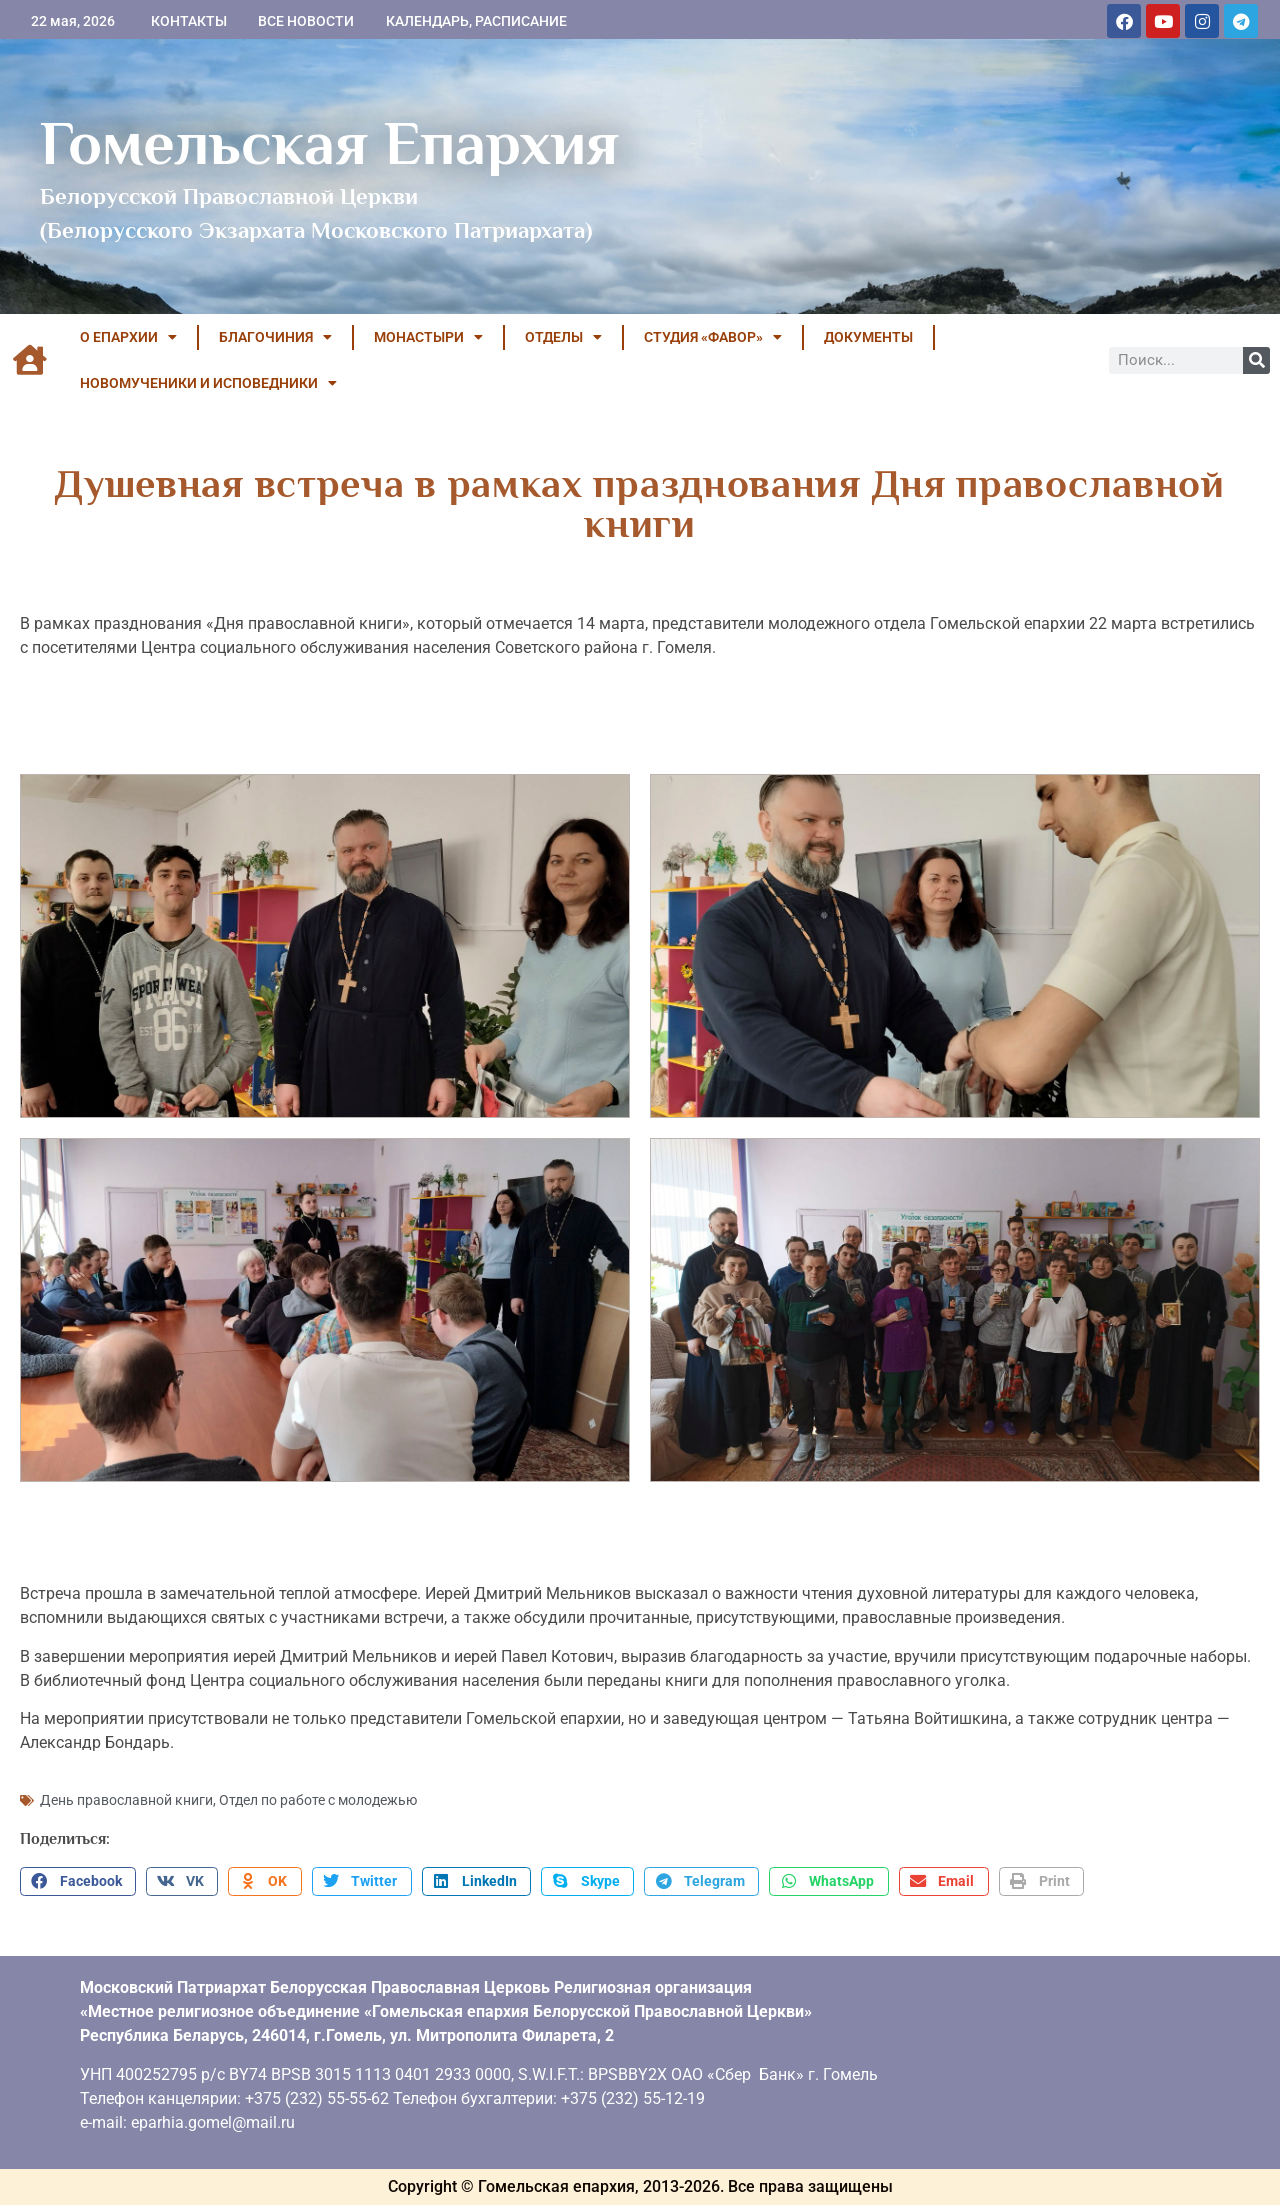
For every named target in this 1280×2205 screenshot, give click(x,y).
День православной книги (126, 1800)
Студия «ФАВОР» (713, 337)
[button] (78, 1882)
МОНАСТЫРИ (428, 337)
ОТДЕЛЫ (563, 337)
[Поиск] (1256, 360)
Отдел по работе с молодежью (318, 1800)
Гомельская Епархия (329, 143)
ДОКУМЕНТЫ (868, 337)
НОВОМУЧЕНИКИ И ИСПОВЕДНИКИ (208, 383)
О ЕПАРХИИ (128, 337)
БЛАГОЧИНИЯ (275, 337)
